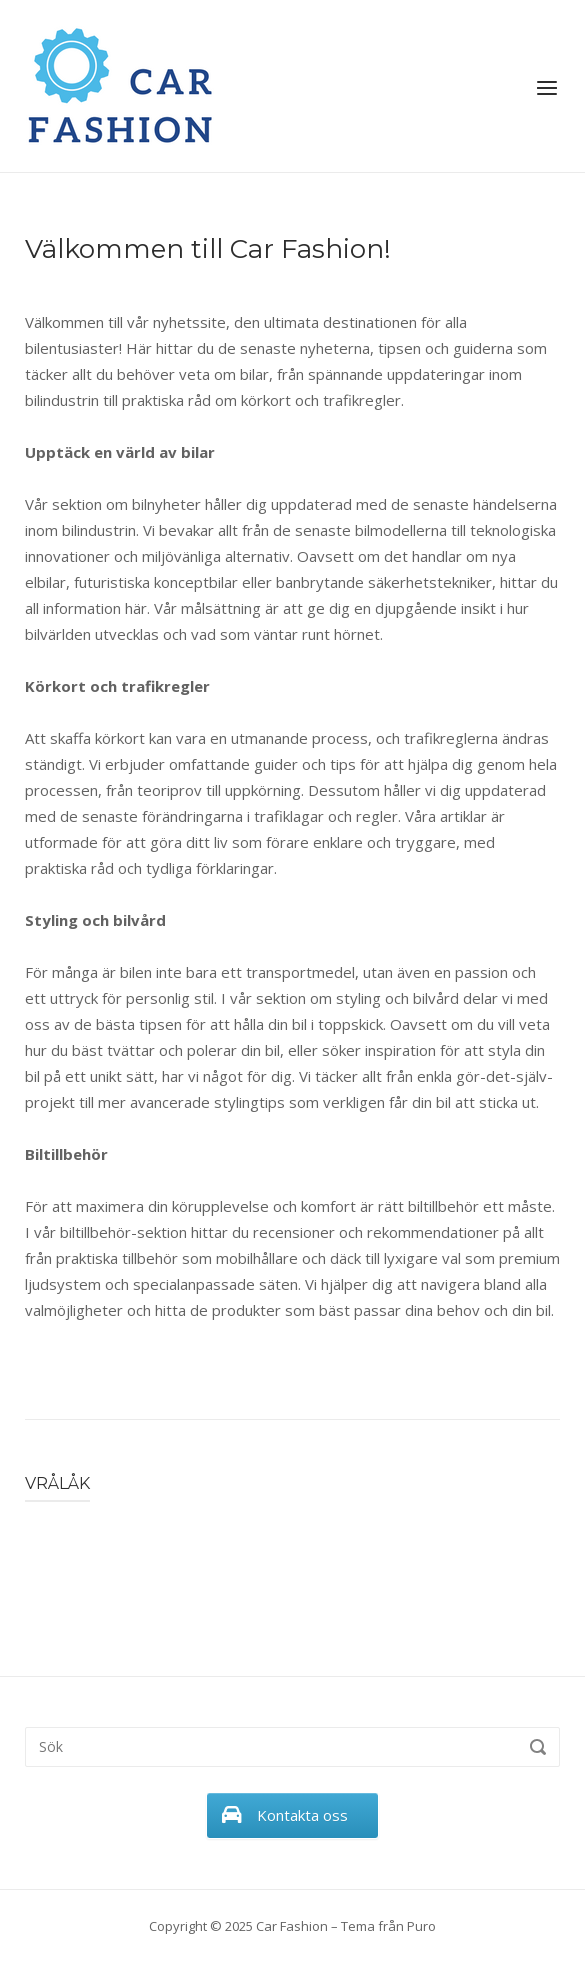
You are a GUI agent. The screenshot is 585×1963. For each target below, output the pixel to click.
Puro (421, 1926)
